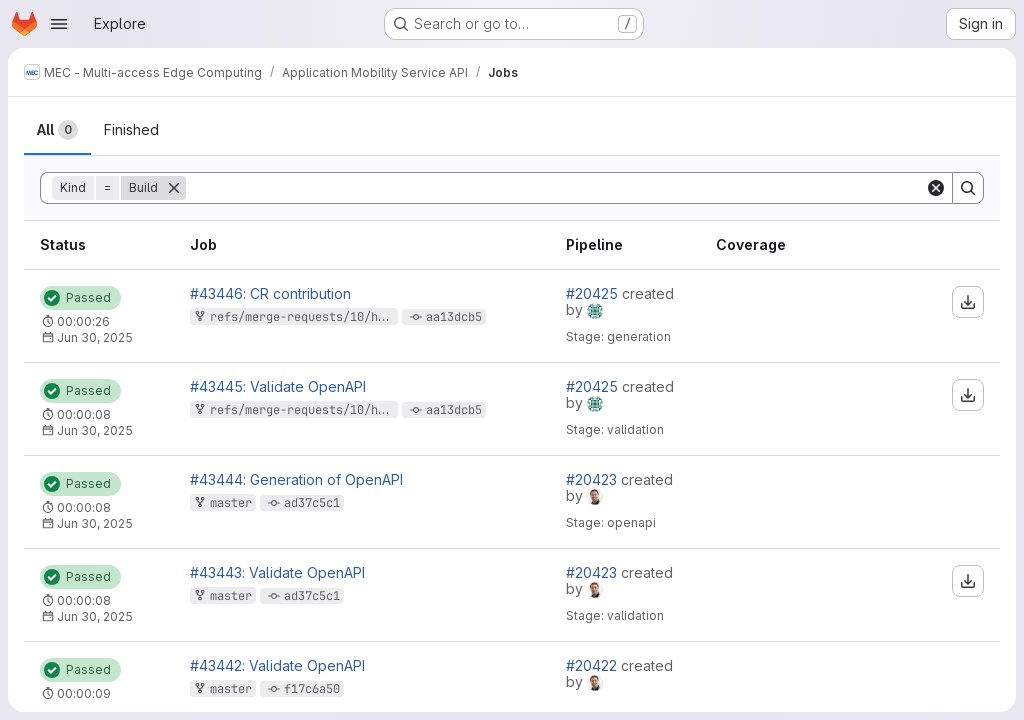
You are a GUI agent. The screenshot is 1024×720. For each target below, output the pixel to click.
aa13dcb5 (454, 317)
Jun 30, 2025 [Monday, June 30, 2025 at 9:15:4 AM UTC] (95, 430)
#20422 (593, 665)
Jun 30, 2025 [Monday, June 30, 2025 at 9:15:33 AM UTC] (95, 337)
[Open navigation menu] (59, 24)
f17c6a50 (312, 689)
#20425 (594, 293)
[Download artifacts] (968, 302)
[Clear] (936, 188)
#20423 (593, 479)
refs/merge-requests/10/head (304, 317)
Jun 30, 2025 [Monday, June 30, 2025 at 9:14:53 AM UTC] (95, 523)
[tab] (57, 130)
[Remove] (174, 188)
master (231, 503)
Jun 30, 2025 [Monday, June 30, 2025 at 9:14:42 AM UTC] (95, 616)
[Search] (555, 188)
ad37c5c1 (312, 503)
